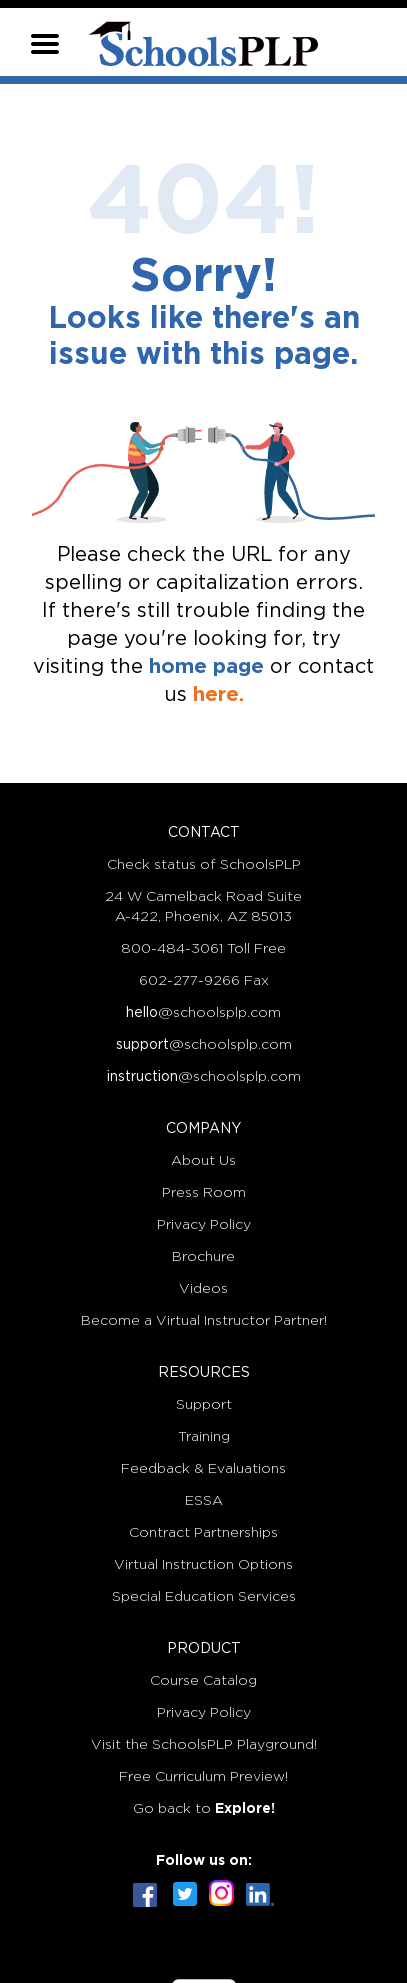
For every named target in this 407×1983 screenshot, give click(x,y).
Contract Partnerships (203, 1533)
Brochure (203, 1257)
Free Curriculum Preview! (203, 1777)
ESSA (204, 1501)
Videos (203, 1289)
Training (204, 1437)
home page (206, 667)
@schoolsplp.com (203, 1013)
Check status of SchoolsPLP (204, 865)
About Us (203, 1161)
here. (218, 695)
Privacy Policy (204, 1225)
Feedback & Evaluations (203, 1469)
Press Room (204, 1193)
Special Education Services (204, 1597)
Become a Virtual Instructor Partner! (204, 1321)
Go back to (204, 1809)
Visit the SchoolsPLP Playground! (204, 1745)
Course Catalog (203, 1681)
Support (204, 1405)
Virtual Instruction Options (203, 1565)
